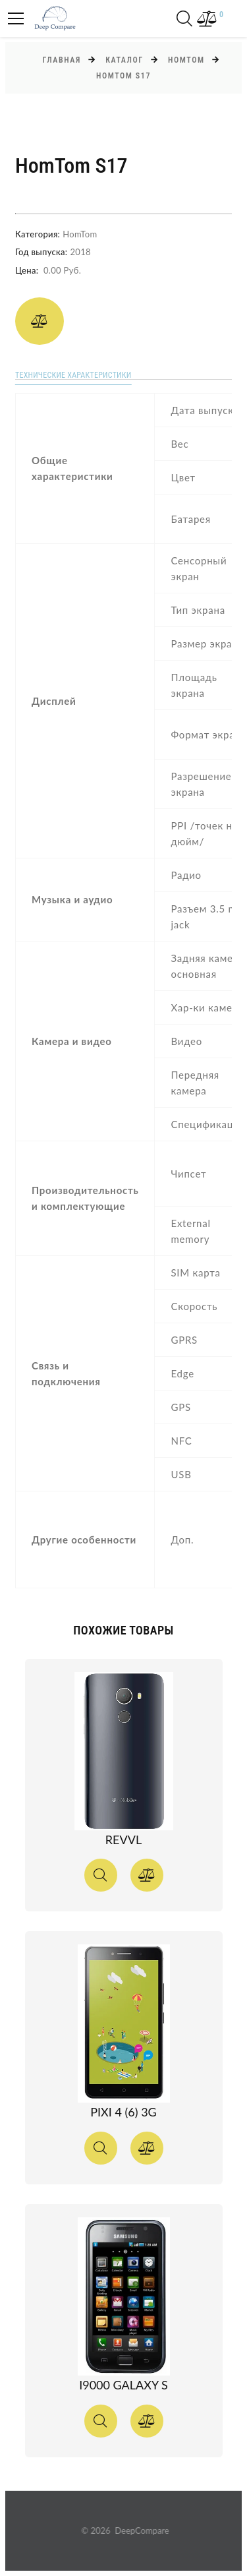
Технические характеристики (73, 375)
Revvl (123, 1839)
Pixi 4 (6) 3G (123, 2112)
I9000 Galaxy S (123, 2385)
